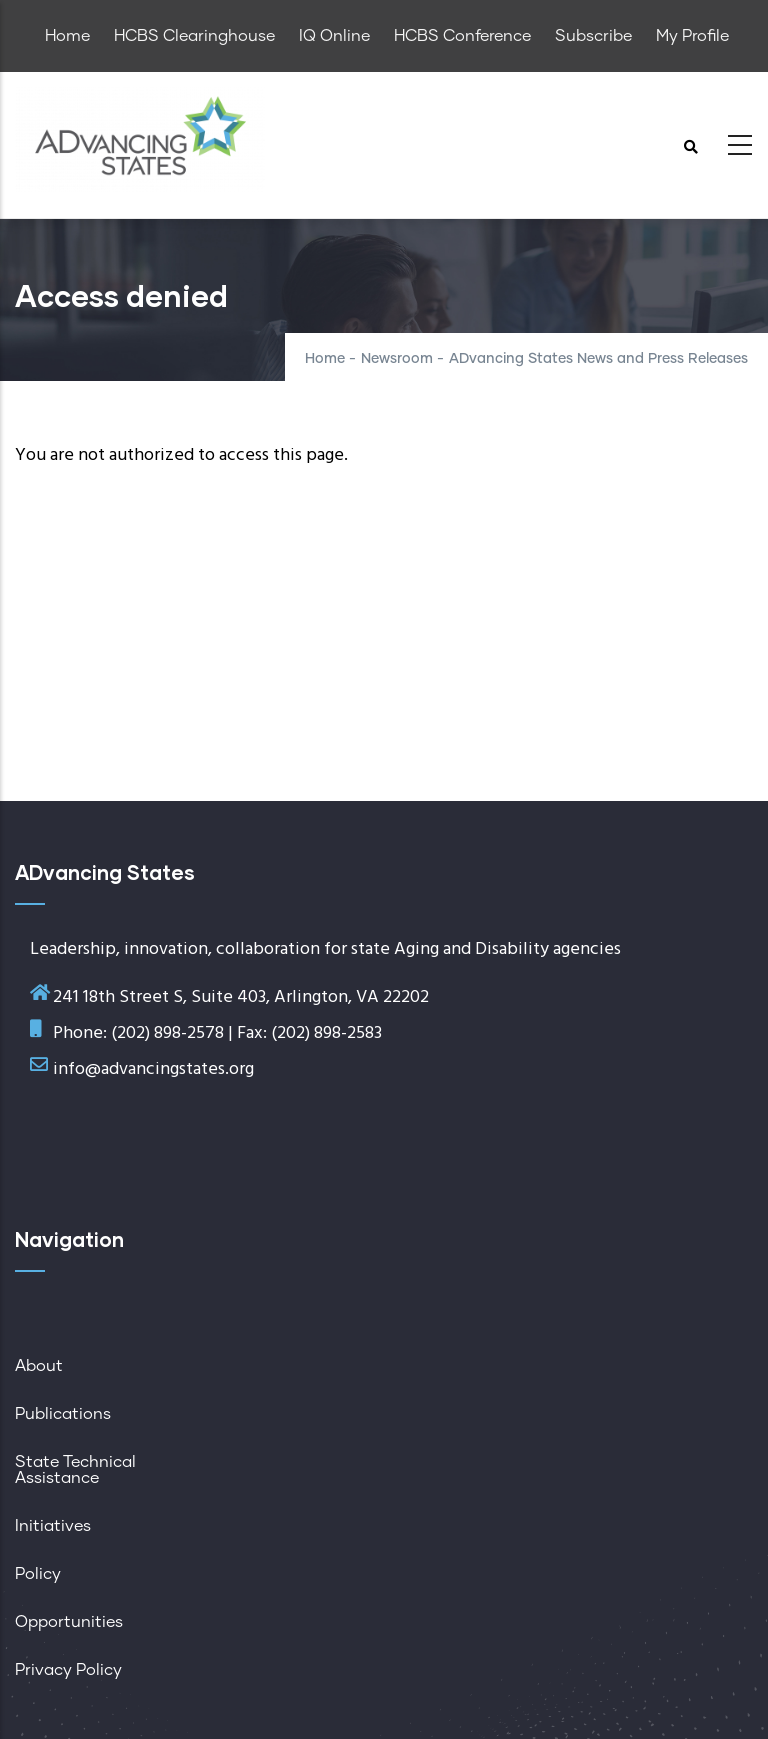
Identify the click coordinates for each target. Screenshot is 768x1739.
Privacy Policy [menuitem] (68, 1670)
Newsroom (397, 359)
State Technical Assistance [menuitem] (75, 1470)
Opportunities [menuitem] (69, 1622)
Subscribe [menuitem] (593, 36)
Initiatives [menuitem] (53, 1526)
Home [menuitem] (67, 36)
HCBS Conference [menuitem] (462, 36)
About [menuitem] (39, 1366)
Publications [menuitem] (63, 1414)
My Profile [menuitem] (692, 36)
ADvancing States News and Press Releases (598, 359)
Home (325, 359)
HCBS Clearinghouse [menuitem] (194, 36)
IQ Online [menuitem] (334, 36)
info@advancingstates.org (153, 1069)
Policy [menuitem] (38, 1574)
